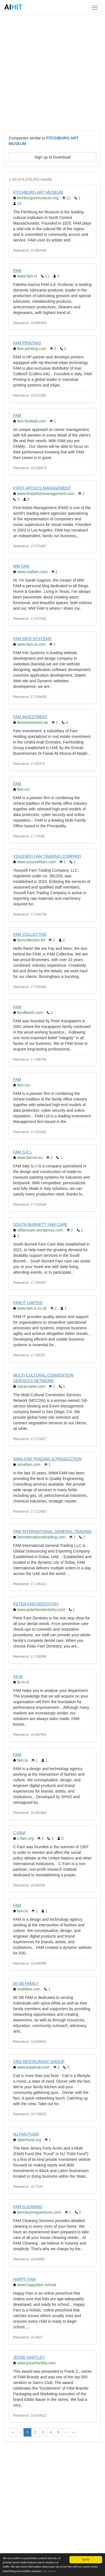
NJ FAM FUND (26, 2134)
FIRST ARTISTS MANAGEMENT (42, 488)
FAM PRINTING (27, 343)
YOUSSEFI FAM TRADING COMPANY (47, 856)
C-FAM (19, 1833)
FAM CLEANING (27, 2206)
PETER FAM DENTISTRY (36, 1604)
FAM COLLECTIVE (30, 934)
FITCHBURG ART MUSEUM (38, 192)
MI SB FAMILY (26, 1983)
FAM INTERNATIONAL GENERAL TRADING (52, 1531)
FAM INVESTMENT (30, 717)
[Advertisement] (52, 72)
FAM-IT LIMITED (28, 1302)
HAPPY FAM (24, 2279)
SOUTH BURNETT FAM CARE (40, 1224)
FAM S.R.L (22, 1152)
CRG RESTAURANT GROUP (39, 2061)
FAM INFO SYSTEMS (32, 638)
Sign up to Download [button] (52, 157)
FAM (17, 270)
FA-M (17, 1676)
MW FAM (21, 566)
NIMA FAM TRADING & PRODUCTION (47, 1459)
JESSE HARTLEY (29, 2357)
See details (49, 2571)
